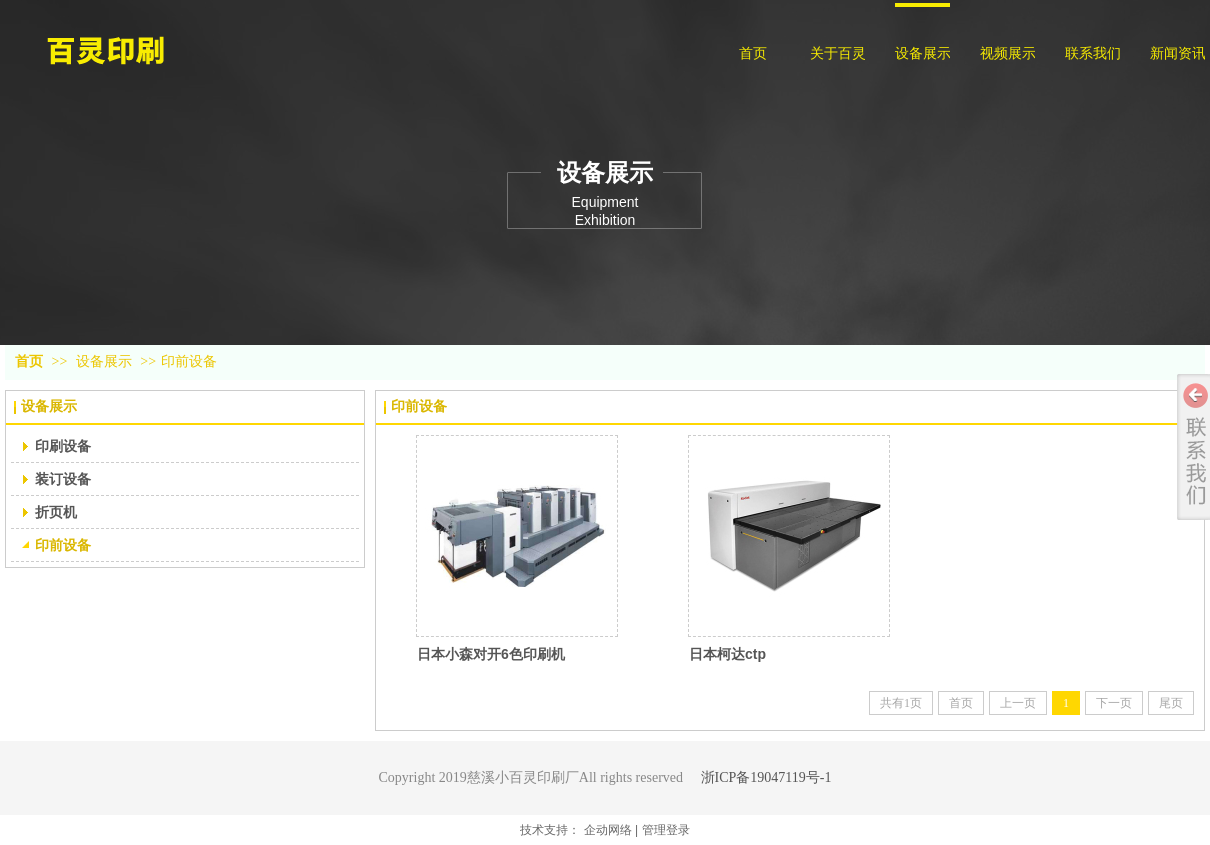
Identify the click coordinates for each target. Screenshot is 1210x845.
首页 (29, 361)
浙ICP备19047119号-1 (766, 777)
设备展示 (104, 361)
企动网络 (608, 830)
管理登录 (666, 830)
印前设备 (189, 361)
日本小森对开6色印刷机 (491, 654)
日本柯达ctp (727, 654)
